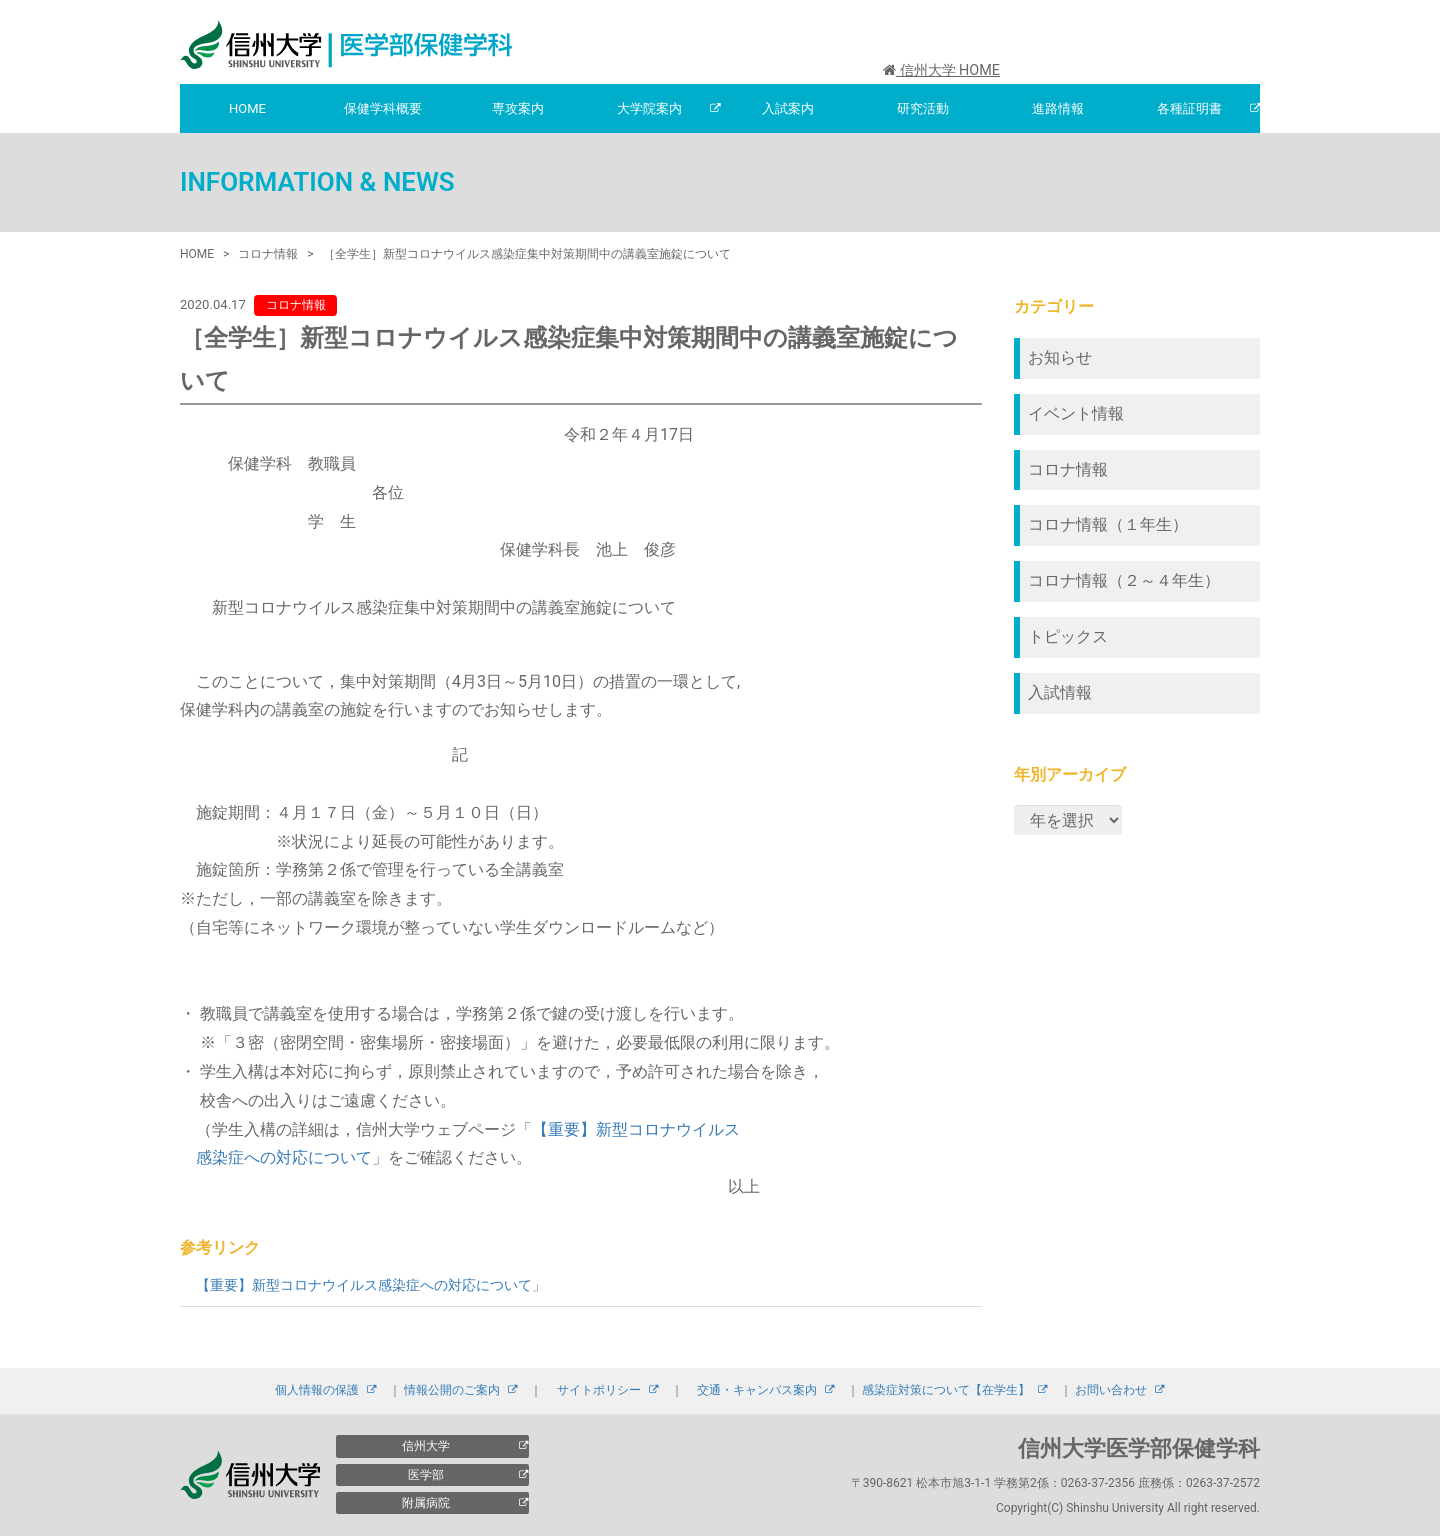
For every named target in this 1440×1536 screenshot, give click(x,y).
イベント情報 (1076, 413)
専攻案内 (518, 108)
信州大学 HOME (941, 70)
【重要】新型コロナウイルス (636, 1129)
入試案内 (788, 108)
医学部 (426, 1475)
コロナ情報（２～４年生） (1124, 580)
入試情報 (1060, 692)
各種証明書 (1189, 108)
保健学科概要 (383, 108)
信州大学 (426, 1446)
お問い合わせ (1111, 1390)
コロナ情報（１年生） (1108, 524)
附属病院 (426, 1503)
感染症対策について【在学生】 (946, 1390)
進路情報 (1058, 108)
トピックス (1068, 636)
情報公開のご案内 (452, 1390)
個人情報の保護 (317, 1390)
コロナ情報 (1068, 469)
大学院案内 (649, 108)
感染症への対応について (284, 1157)
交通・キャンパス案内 (757, 1390)
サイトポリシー (599, 1390)
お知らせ (1060, 357)
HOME (247, 108)
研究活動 (923, 108)
